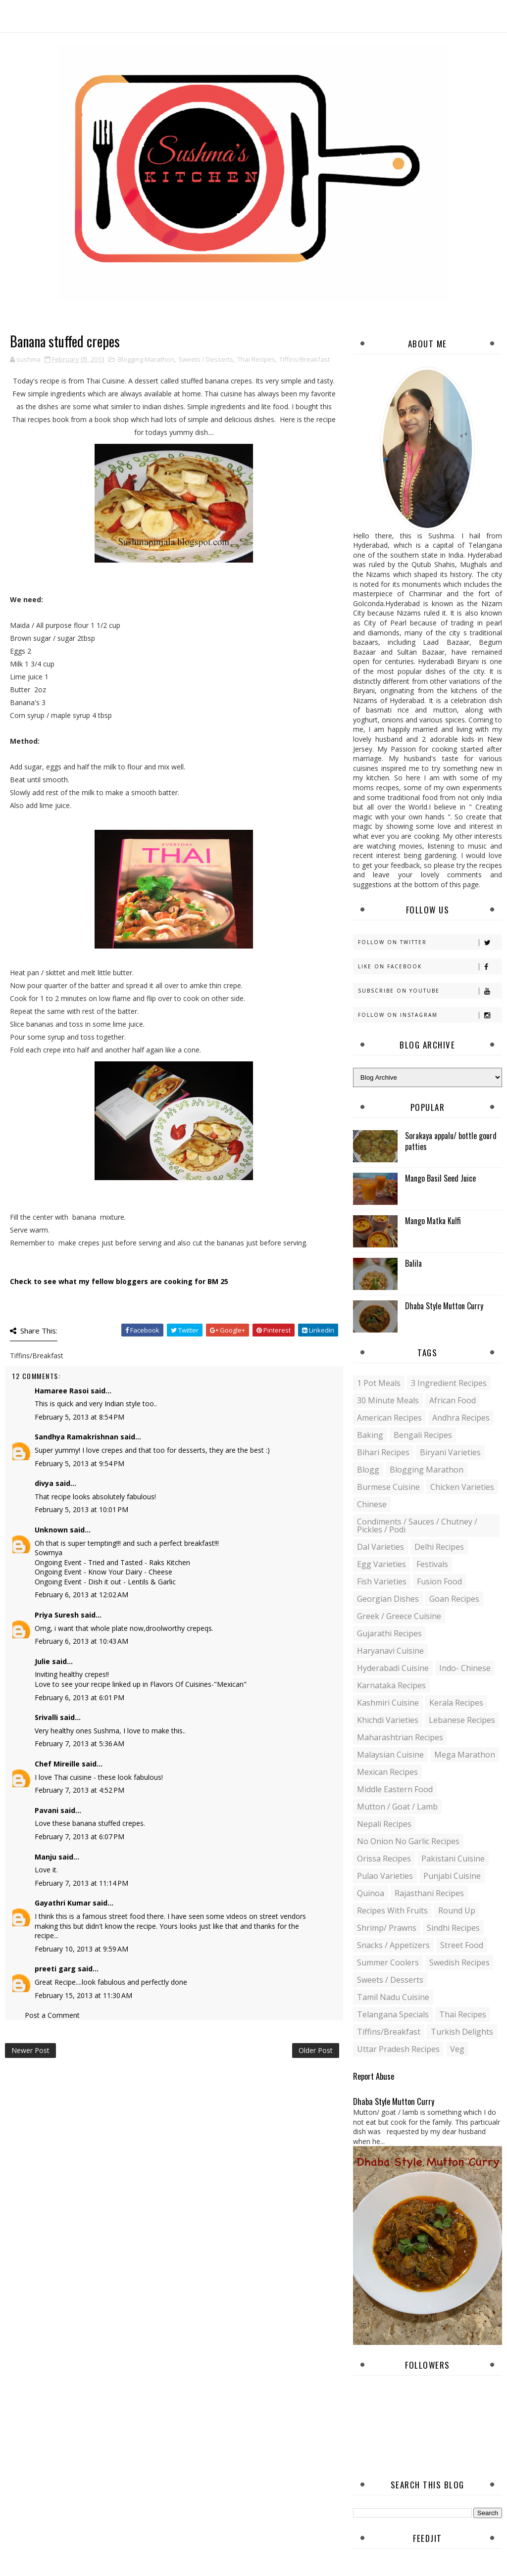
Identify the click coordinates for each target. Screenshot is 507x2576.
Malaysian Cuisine (390, 1754)
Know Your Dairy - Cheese (130, 1571)
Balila (413, 1263)
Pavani (46, 1810)
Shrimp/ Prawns (386, 1927)
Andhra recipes (461, 1417)
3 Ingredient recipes (449, 1383)
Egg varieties (381, 1564)
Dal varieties (380, 1546)
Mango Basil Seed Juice (440, 1178)
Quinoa (370, 1893)
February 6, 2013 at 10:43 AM (81, 1641)
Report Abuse (373, 2076)
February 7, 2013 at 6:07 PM (79, 1836)
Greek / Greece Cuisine (399, 1616)
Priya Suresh (57, 1615)
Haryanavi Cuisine (390, 1650)
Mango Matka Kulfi (433, 1221)
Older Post (316, 2050)
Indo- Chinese (465, 1668)
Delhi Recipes (439, 1546)
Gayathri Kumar (63, 1903)
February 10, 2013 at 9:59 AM (81, 1949)
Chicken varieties (462, 1486)
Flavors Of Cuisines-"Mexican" (198, 1684)
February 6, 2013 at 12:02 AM (81, 1594)
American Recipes (389, 1417)
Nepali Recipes (384, 1823)
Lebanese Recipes (462, 1720)
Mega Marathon (464, 1754)
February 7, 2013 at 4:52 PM (79, 1790)
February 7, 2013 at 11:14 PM (81, 1883)
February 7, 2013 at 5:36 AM (79, 1743)
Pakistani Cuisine (453, 1858)
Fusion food (439, 1581)
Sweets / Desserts (205, 359)
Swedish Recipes (459, 1962)
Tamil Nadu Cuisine (393, 1997)
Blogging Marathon (146, 359)
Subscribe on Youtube (430, 991)
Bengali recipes (423, 1435)
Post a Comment (52, 2015)
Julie (42, 1661)
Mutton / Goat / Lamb (397, 1806)
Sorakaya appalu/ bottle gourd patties (451, 1141)
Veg (457, 2049)
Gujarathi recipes (389, 1633)
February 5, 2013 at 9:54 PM (79, 1463)
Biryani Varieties (450, 1452)
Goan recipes (454, 1598)
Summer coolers (388, 1962)
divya (44, 1483)
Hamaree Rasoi (62, 1390)
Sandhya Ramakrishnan (76, 1436)
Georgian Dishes (388, 1598)
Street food (461, 1945)
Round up (456, 1910)
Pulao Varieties (385, 1875)
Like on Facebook (430, 966)
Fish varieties (381, 1581)
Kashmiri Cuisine (388, 1702)
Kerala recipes (456, 1702)
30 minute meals (388, 1400)
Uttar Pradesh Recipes (398, 2049)
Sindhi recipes (453, 1927)
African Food (452, 1400)
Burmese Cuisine (388, 1486)
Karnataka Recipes (391, 1685)
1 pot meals (379, 1383)
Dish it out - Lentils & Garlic (132, 1581)
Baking (370, 1435)
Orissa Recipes (384, 1858)
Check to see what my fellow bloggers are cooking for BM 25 (119, 1281)
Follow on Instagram (430, 1015)
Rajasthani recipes (429, 1893)
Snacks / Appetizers (393, 1945)
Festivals (432, 1564)
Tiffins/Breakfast (304, 359)
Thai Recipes (256, 359)
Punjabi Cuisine (452, 1875)
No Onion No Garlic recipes (408, 1841)
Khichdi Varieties (387, 1720)
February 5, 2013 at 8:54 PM (79, 1417)
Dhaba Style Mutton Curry (444, 1306)
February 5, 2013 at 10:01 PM (81, 1509)
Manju (45, 1856)
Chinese (372, 1504)
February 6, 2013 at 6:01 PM (79, 1697)
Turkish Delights (462, 2031)
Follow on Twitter (430, 942)
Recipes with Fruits (392, 1910)
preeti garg (55, 1968)
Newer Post (30, 2050)
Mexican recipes (387, 1771)
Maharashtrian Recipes (400, 1737)
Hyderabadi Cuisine (393, 1668)
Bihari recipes (383, 1452)
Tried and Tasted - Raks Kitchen (139, 1562)
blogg (368, 1469)
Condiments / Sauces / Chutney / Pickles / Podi (417, 1525)
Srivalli (46, 1717)
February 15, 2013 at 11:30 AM (83, 1995)
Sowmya (48, 1552)
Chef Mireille (57, 1763)
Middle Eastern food (395, 1789)
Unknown (51, 1529)
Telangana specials (393, 2014)
